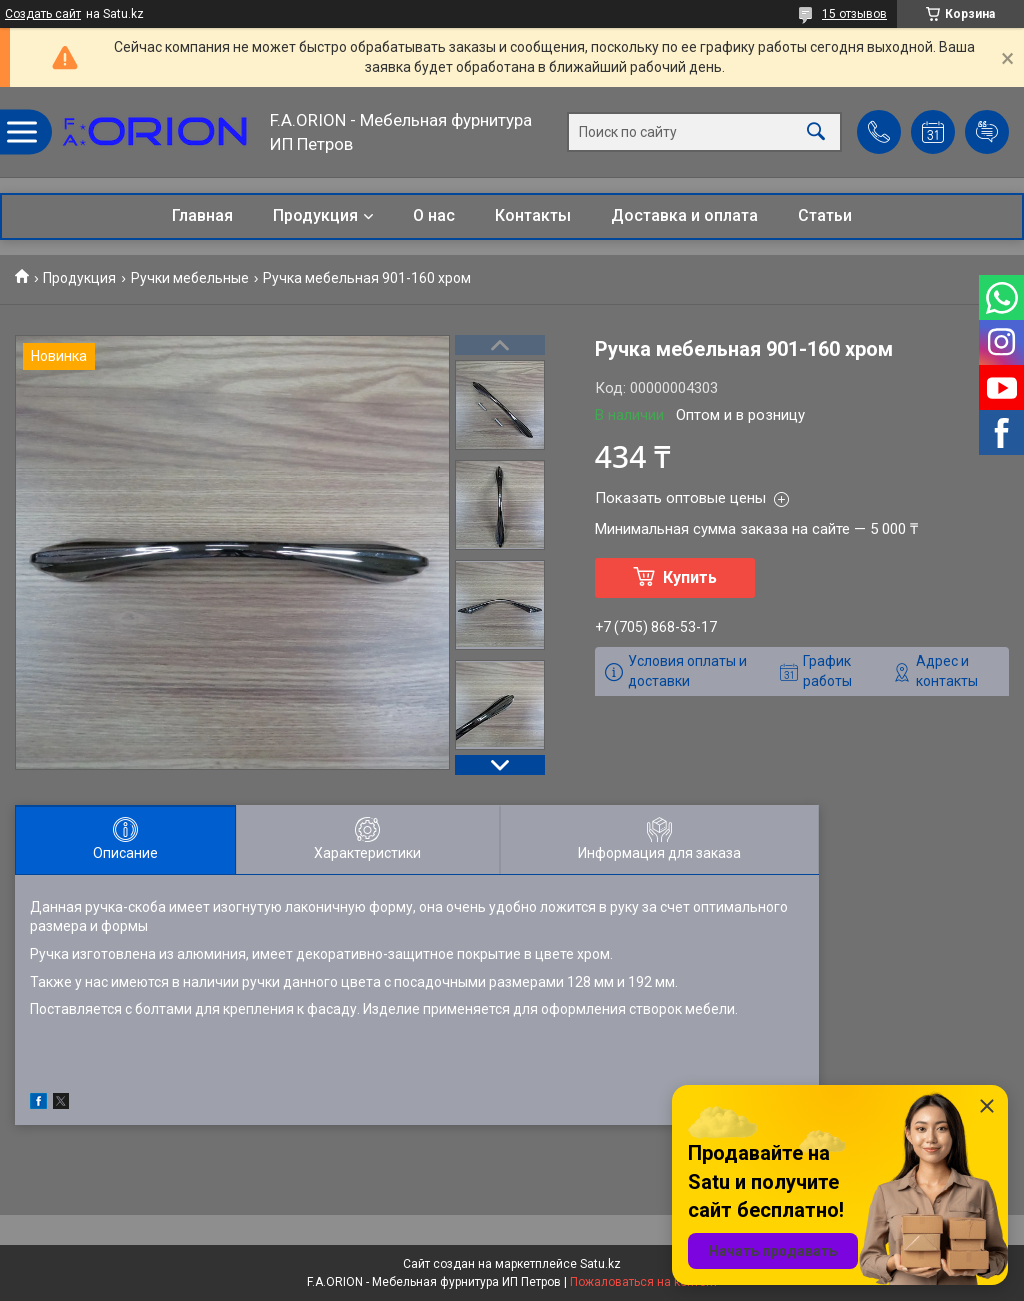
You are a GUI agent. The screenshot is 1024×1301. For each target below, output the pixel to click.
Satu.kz (600, 1264)
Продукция (315, 215)
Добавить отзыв (987, 132)
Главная (202, 215)
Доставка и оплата (684, 215)
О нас (434, 215)
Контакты (533, 215)
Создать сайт (43, 14)
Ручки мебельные (190, 278)
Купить (690, 577)
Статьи (825, 215)
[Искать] (816, 132)
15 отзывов (854, 14)
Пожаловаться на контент (644, 1282)
